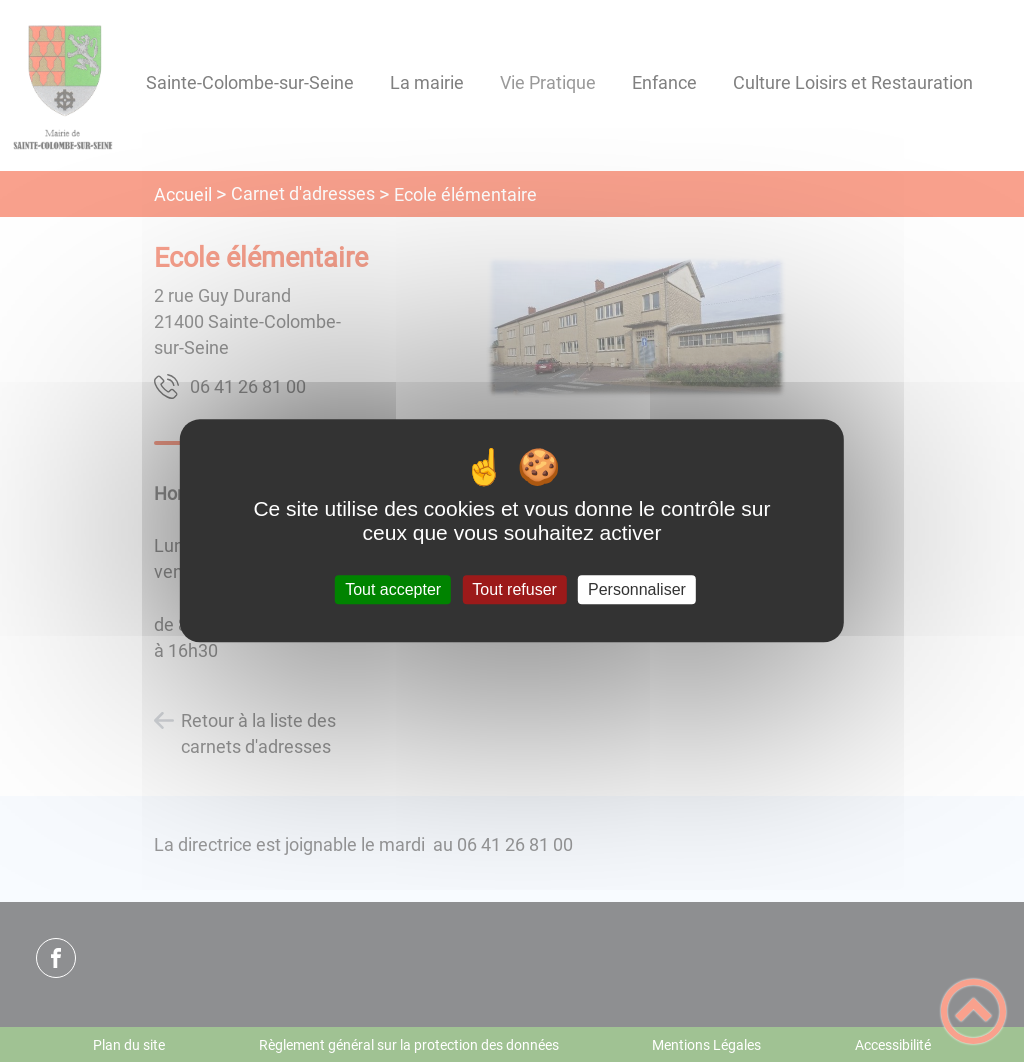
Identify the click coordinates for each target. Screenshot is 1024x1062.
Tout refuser (514, 589)
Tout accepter (393, 589)
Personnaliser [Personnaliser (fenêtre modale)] (637, 589)
